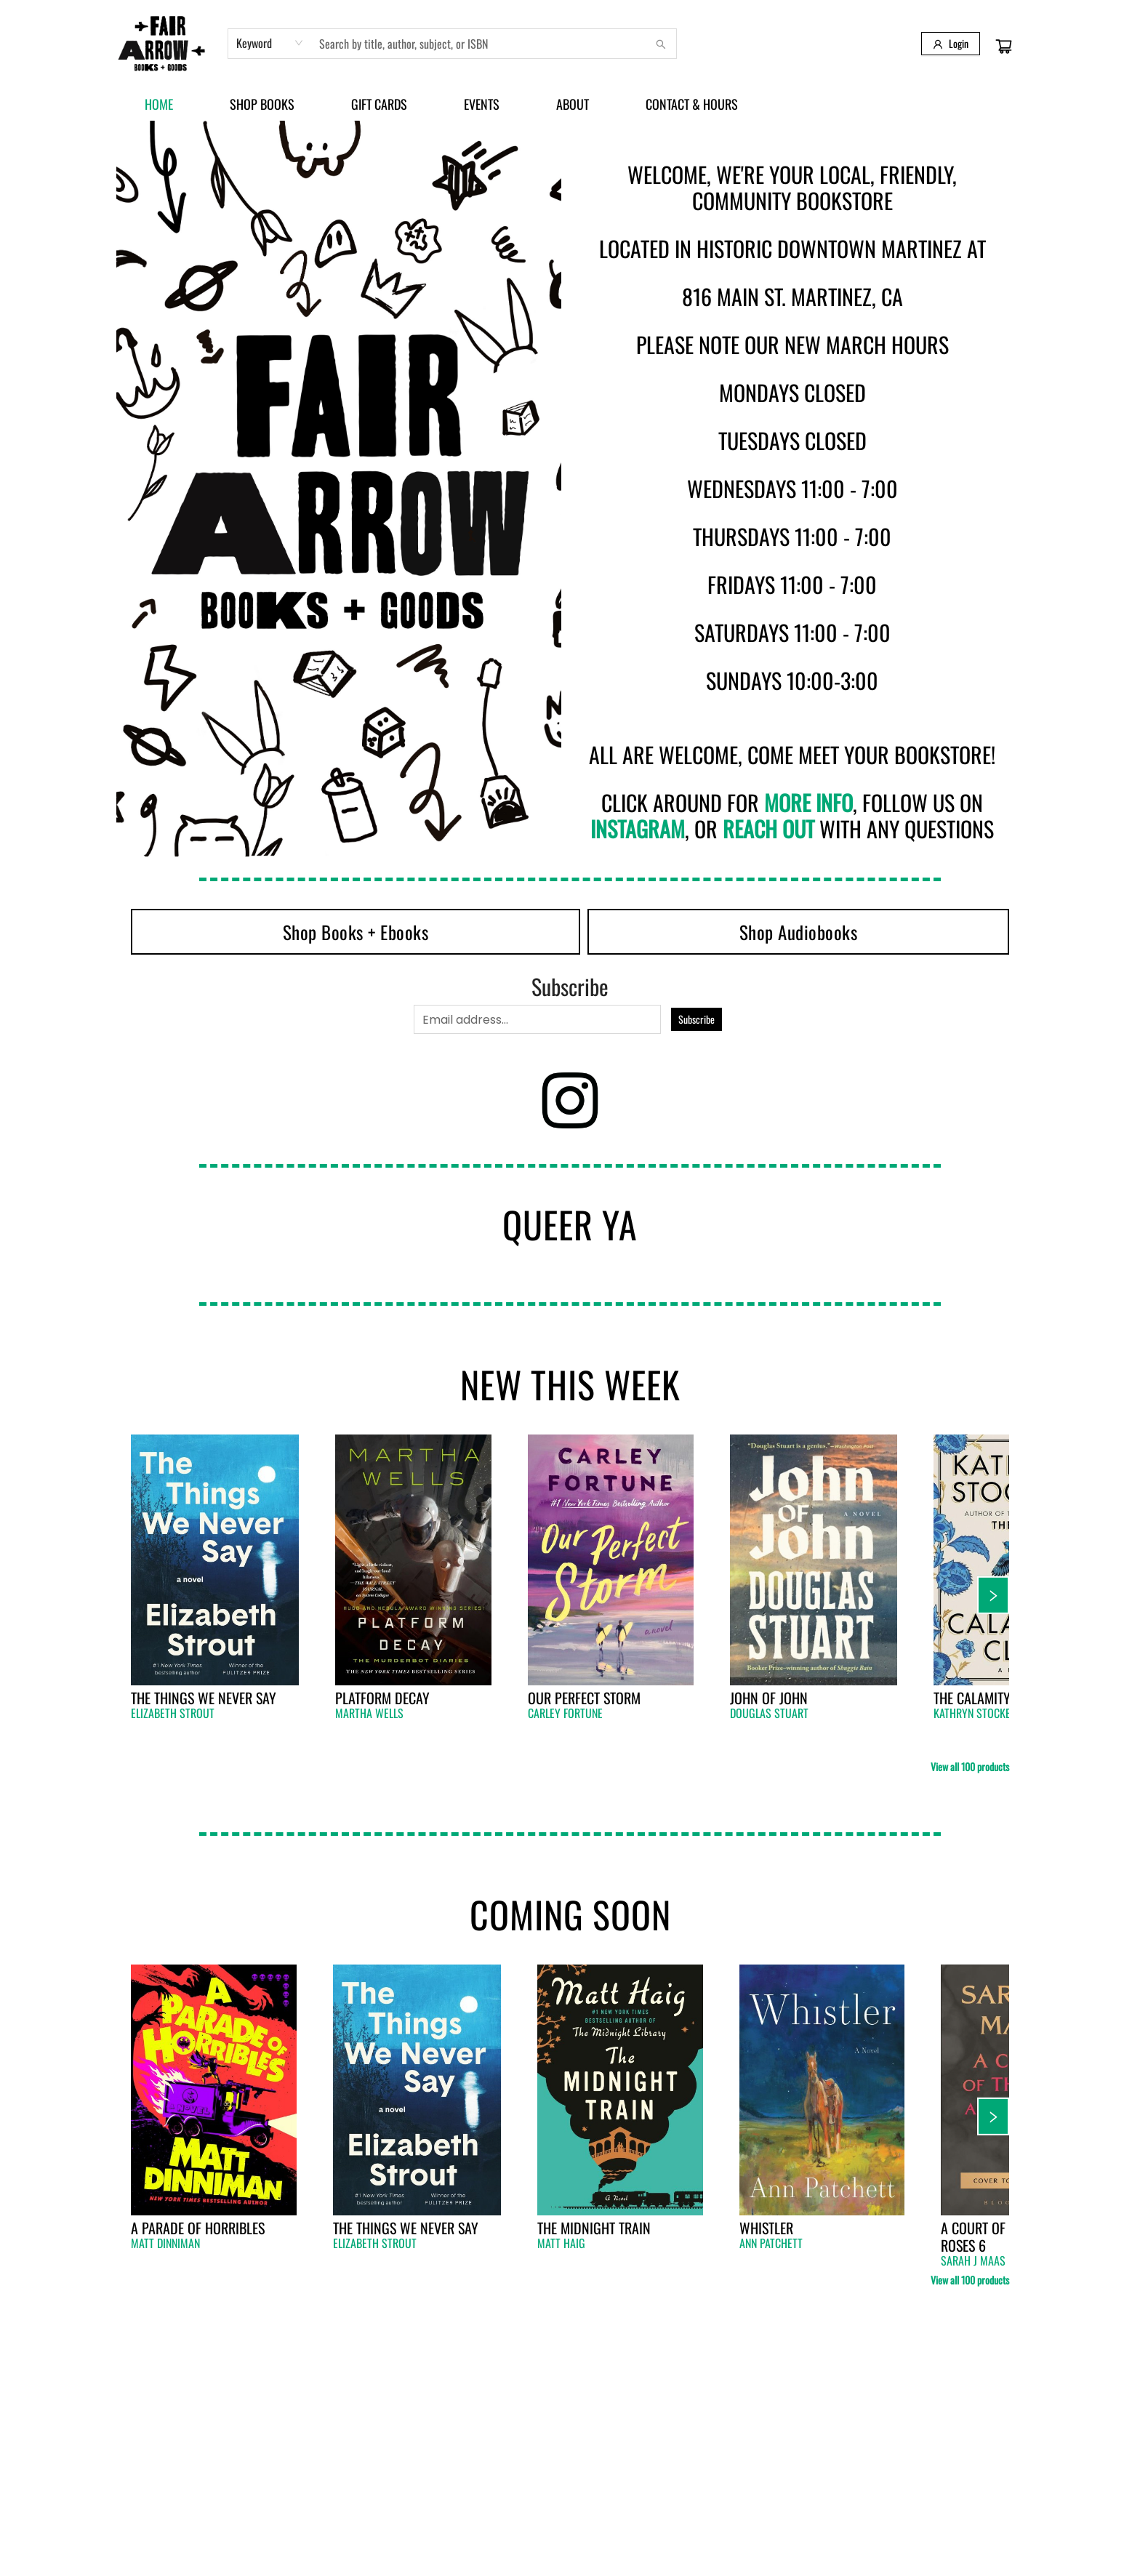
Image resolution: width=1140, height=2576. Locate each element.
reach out (768, 828)
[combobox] (270, 43)
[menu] (570, 104)
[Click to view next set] (993, 1595)
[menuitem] (158, 104)
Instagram (637, 828)
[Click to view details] (215, 1560)
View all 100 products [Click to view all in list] (970, 1766)
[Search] (660, 43)
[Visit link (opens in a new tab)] (355, 932)
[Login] (950, 43)
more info (808, 802)
